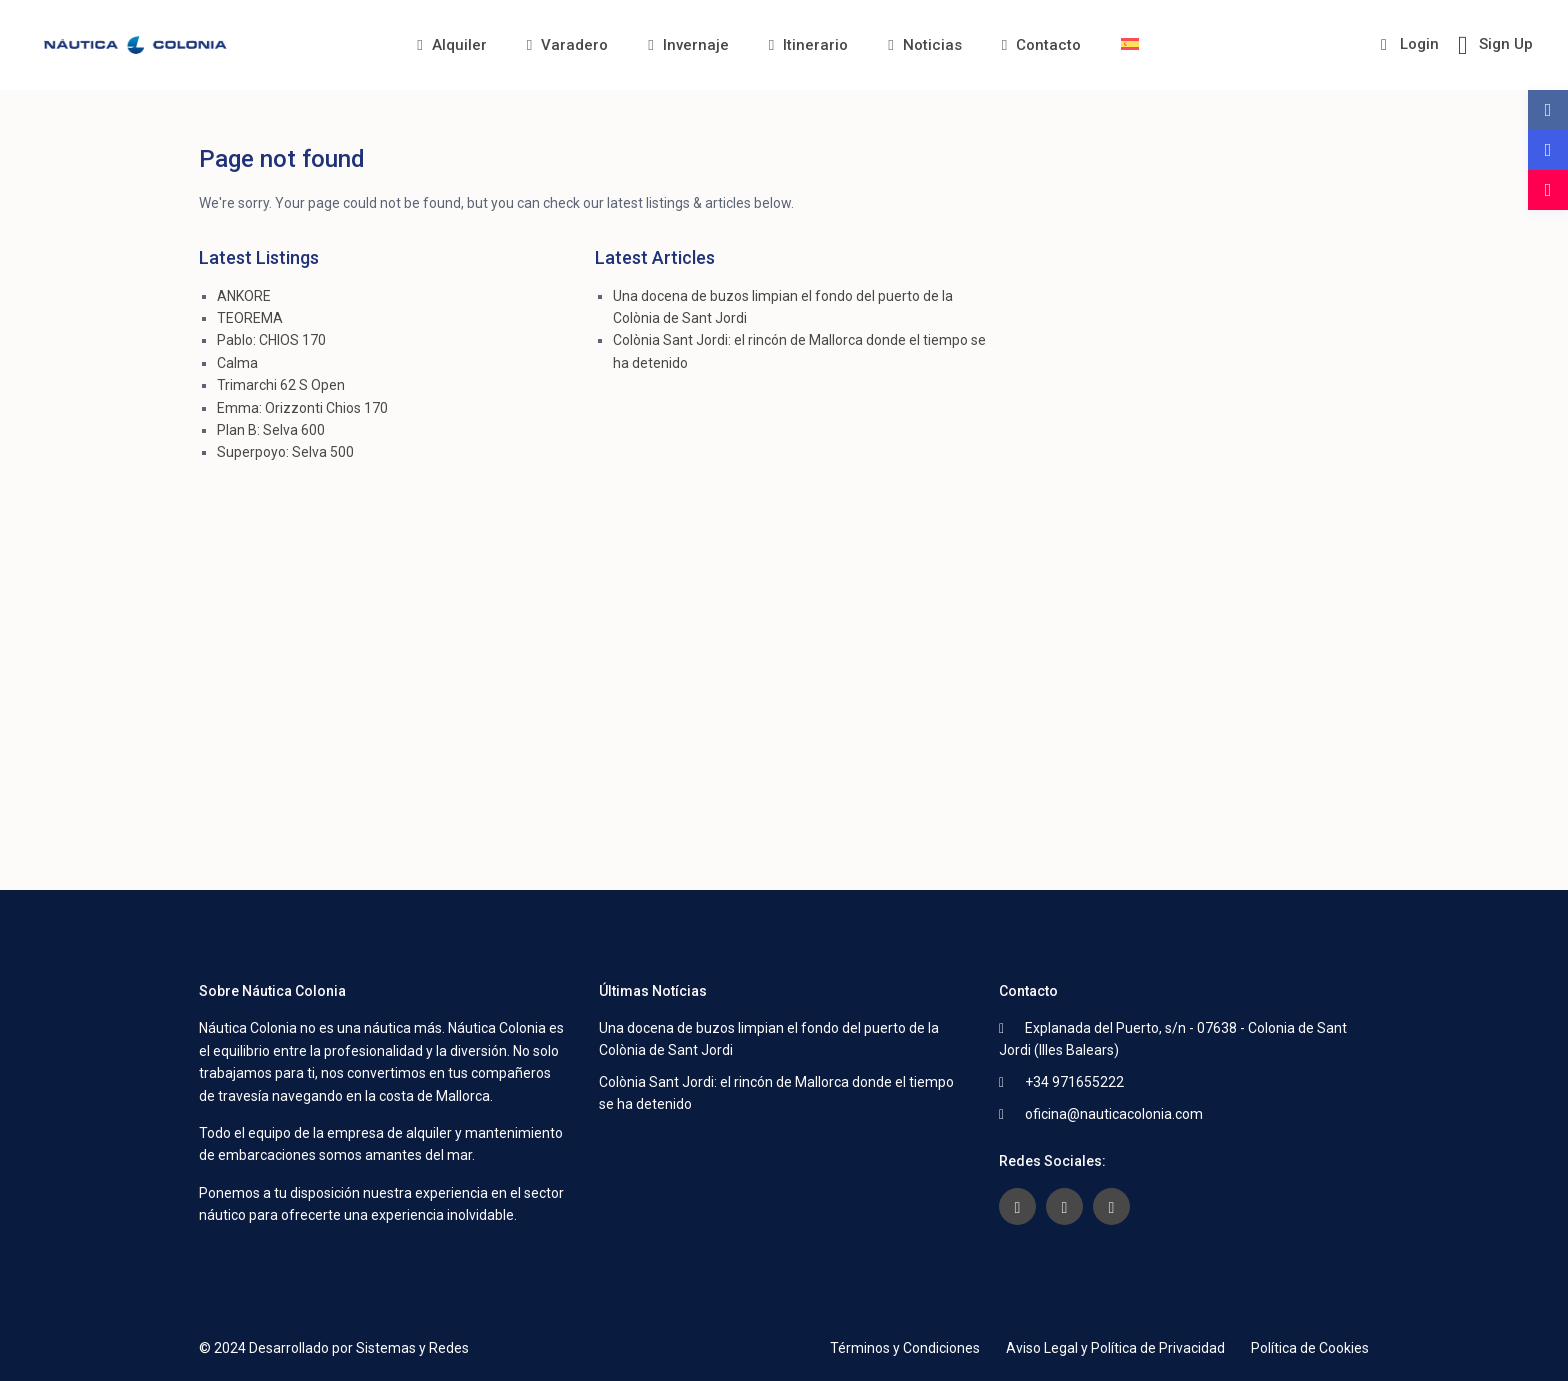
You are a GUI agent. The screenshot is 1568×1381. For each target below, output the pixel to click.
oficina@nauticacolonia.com (1114, 1114)
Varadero (567, 45)
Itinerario (808, 45)
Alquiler (451, 45)
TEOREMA (250, 318)
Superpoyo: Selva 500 (285, 452)
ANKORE (244, 296)
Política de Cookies (1310, 1348)
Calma (237, 363)
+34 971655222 (1074, 1082)
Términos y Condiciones (905, 1348)
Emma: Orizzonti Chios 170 (302, 408)
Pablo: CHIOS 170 (271, 340)
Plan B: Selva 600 (271, 430)
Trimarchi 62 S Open (281, 385)
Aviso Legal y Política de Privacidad (1115, 1348)
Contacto (1041, 45)
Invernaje (688, 45)
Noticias (924, 45)
